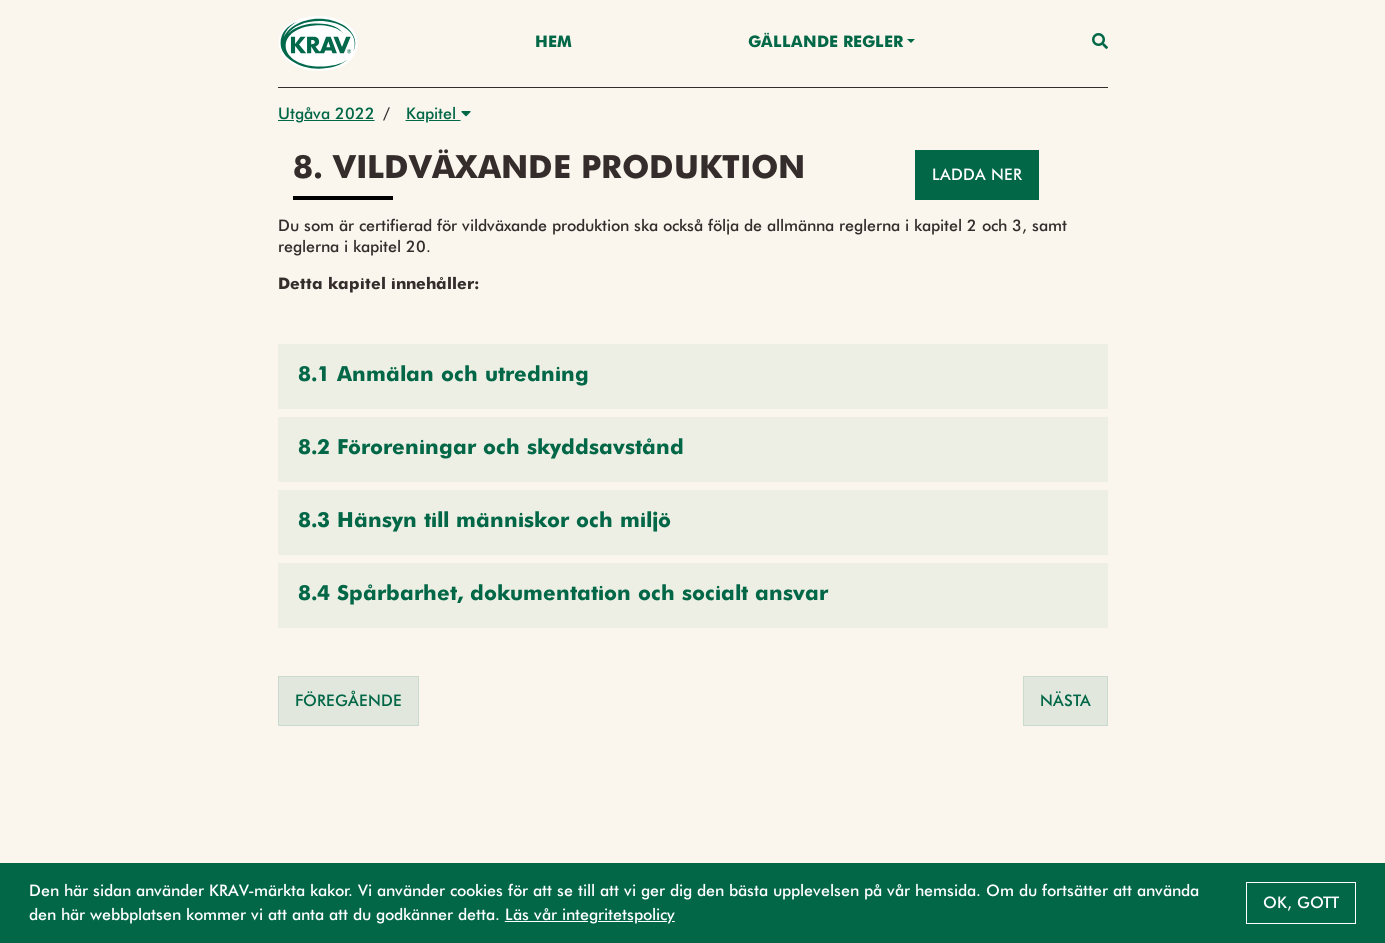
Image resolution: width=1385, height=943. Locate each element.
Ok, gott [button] (1301, 902)
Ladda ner (977, 174)
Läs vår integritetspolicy (590, 914)
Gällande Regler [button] (825, 43)
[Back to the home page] (318, 43)
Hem (553, 43)
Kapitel (438, 113)
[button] (693, 376)
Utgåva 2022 (326, 113)
